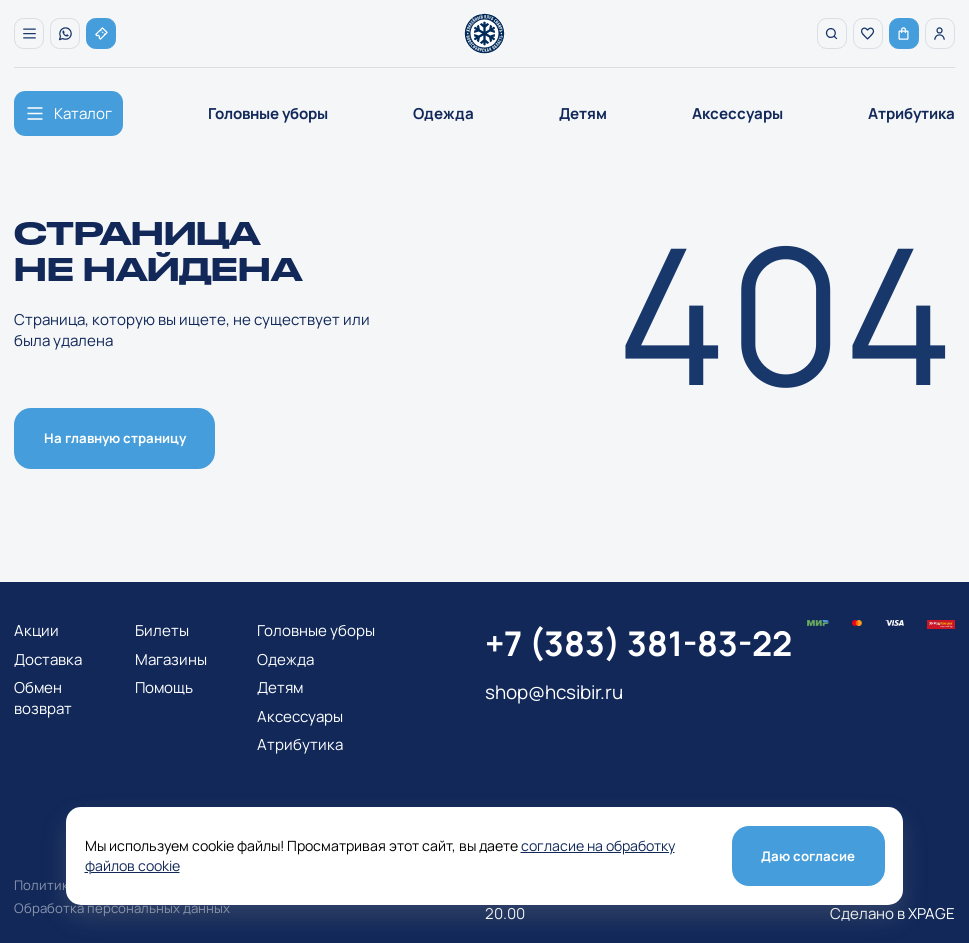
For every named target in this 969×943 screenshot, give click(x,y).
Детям (583, 113)
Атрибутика (911, 113)
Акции (36, 630)
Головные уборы (268, 113)
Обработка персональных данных (122, 908)
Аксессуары (737, 113)
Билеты (162, 630)
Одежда (443, 113)
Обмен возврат (43, 698)
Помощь (164, 687)
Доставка (48, 659)
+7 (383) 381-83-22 (638, 643)
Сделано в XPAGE (892, 913)
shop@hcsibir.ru (554, 692)
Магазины (171, 659)
